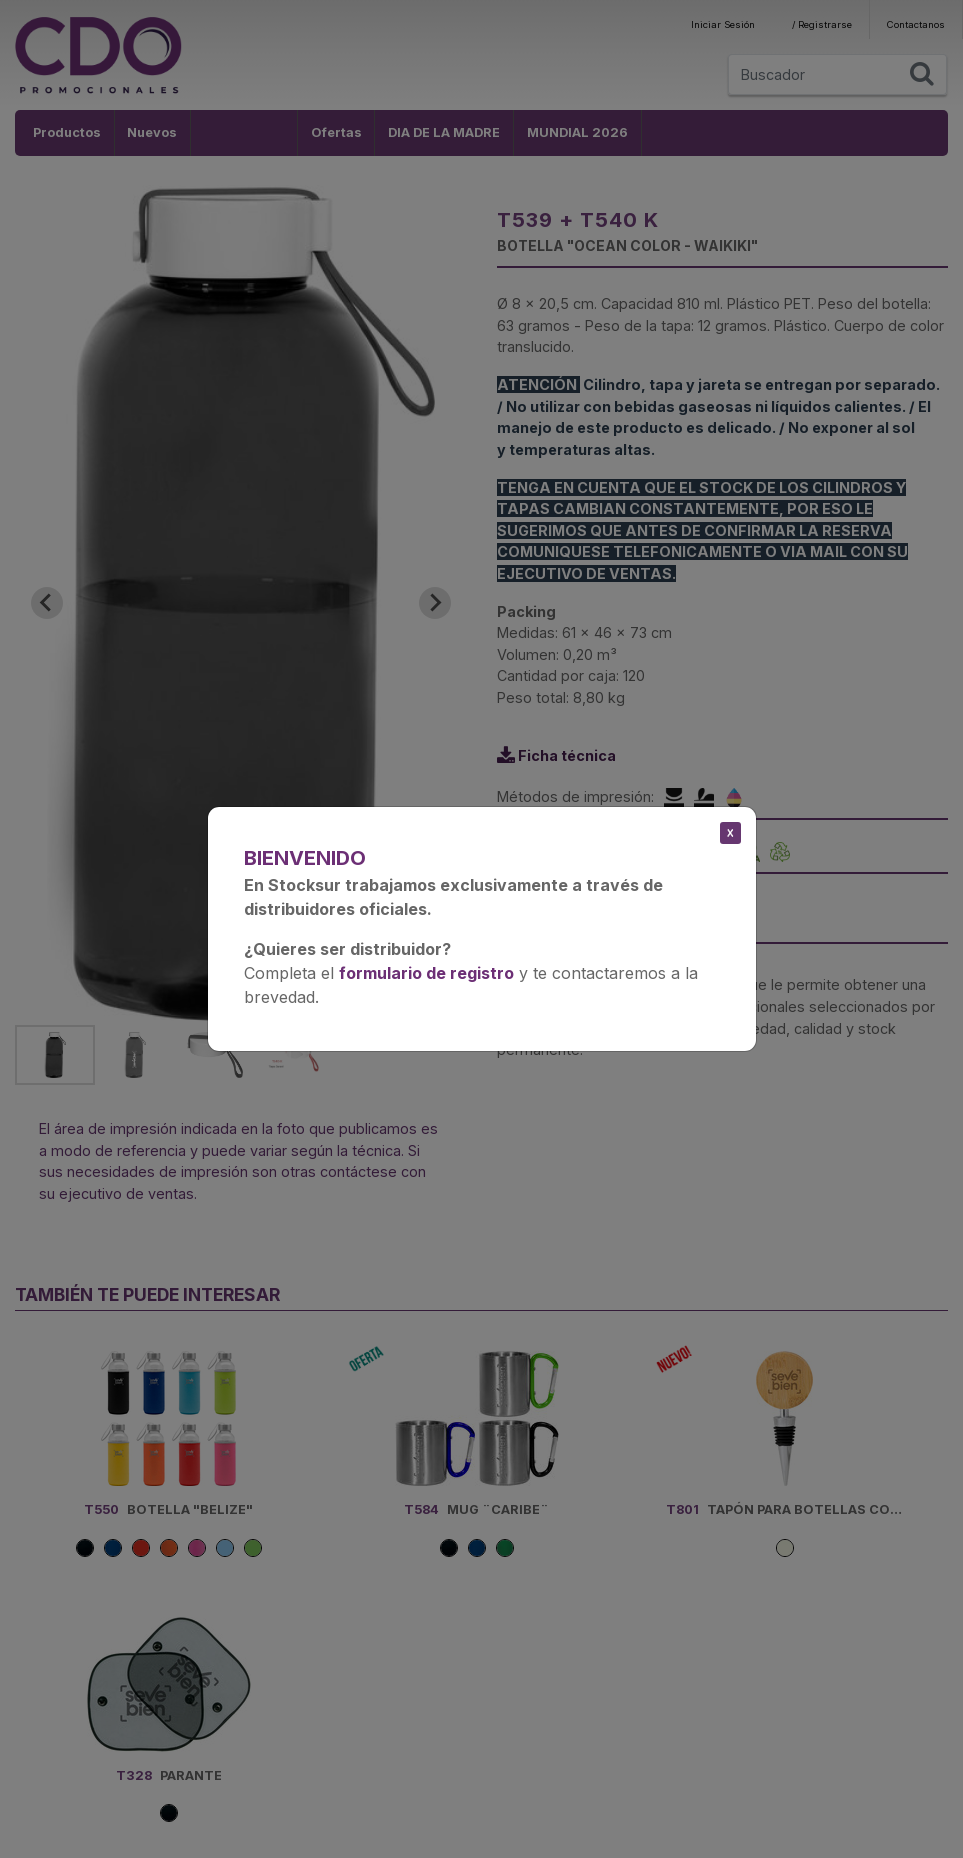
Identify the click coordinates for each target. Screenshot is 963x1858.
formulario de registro (426, 973)
